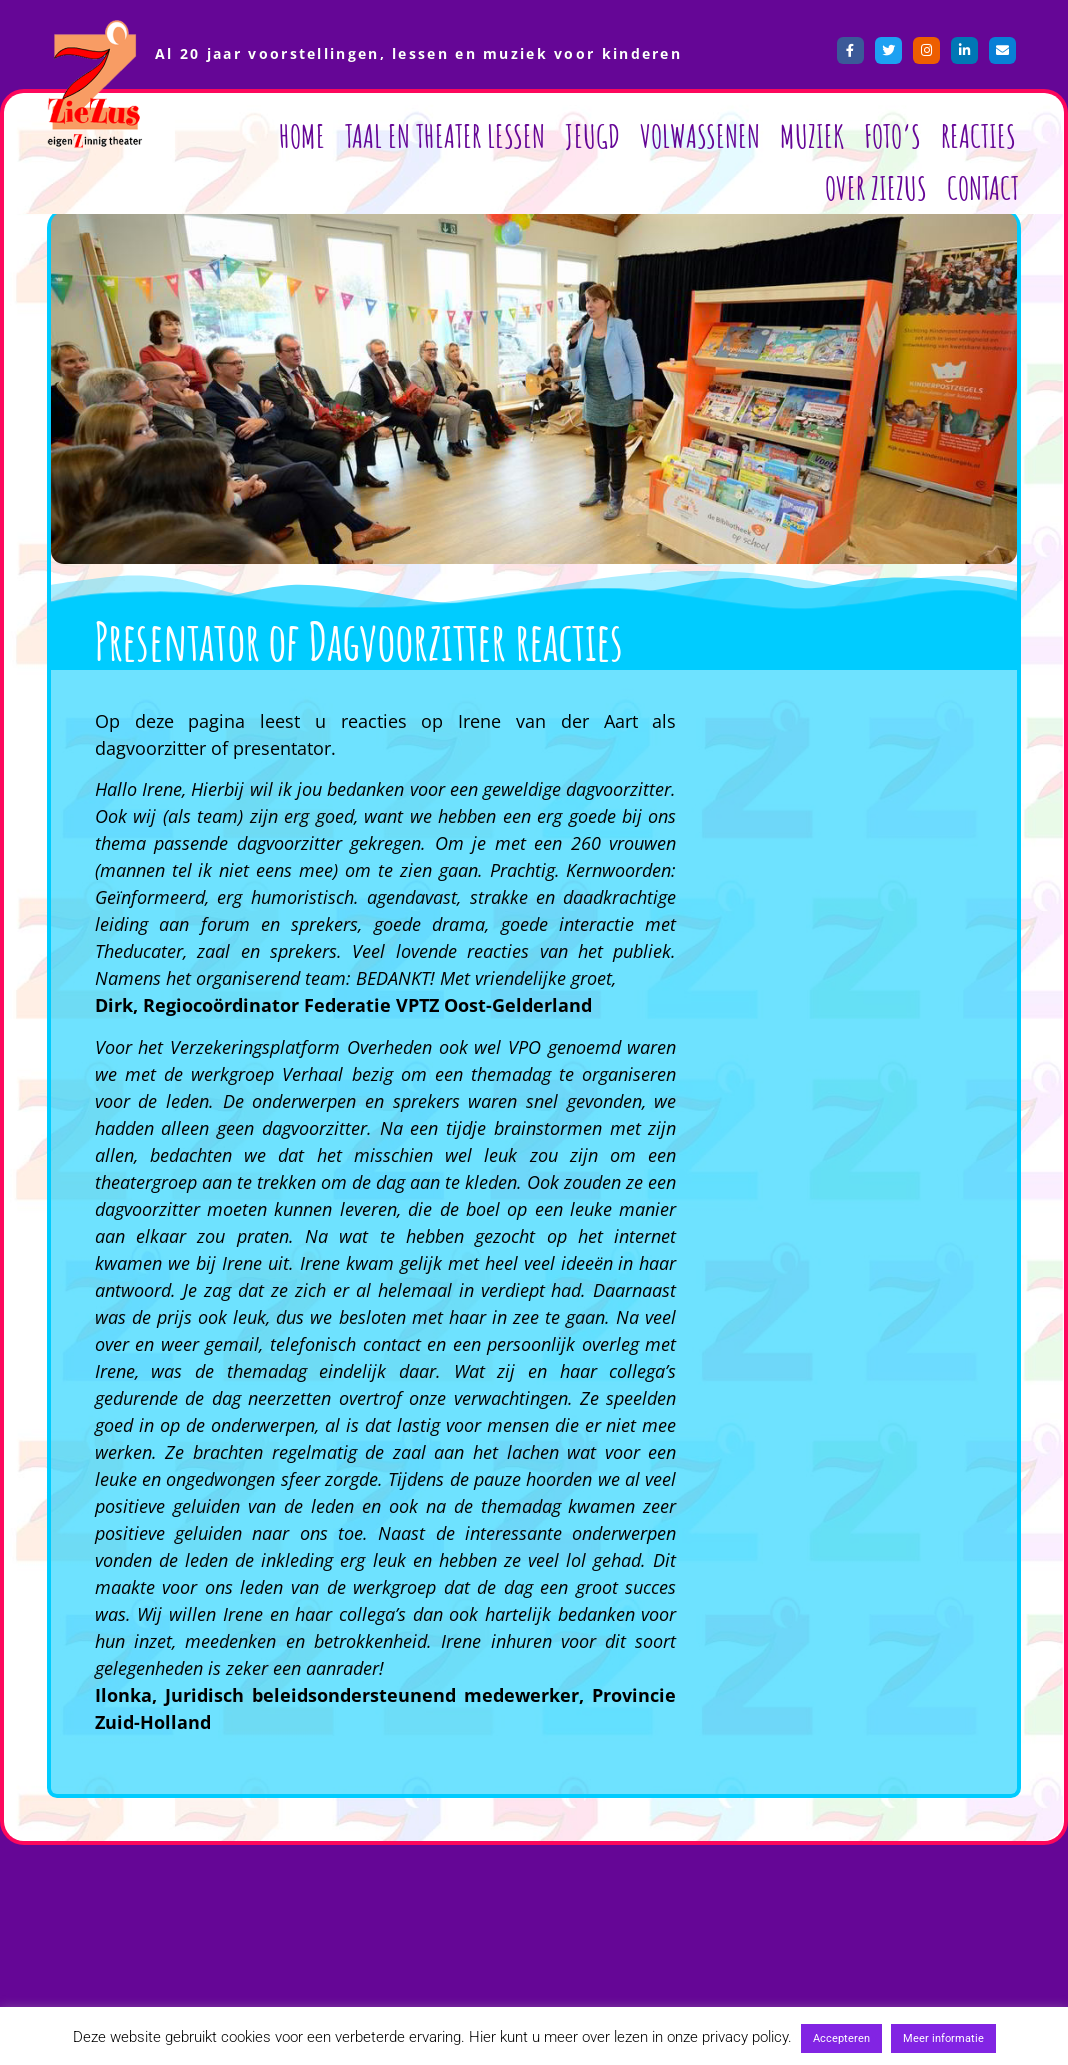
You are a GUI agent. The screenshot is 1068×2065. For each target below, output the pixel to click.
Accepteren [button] (841, 2038)
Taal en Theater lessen (445, 135)
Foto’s (892, 135)
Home (302, 135)
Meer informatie (943, 2038)
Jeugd (592, 135)
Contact (983, 187)
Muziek (812, 135)
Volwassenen (700, 135)
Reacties (978, 135)
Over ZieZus (876, 187)
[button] (847, 682)
